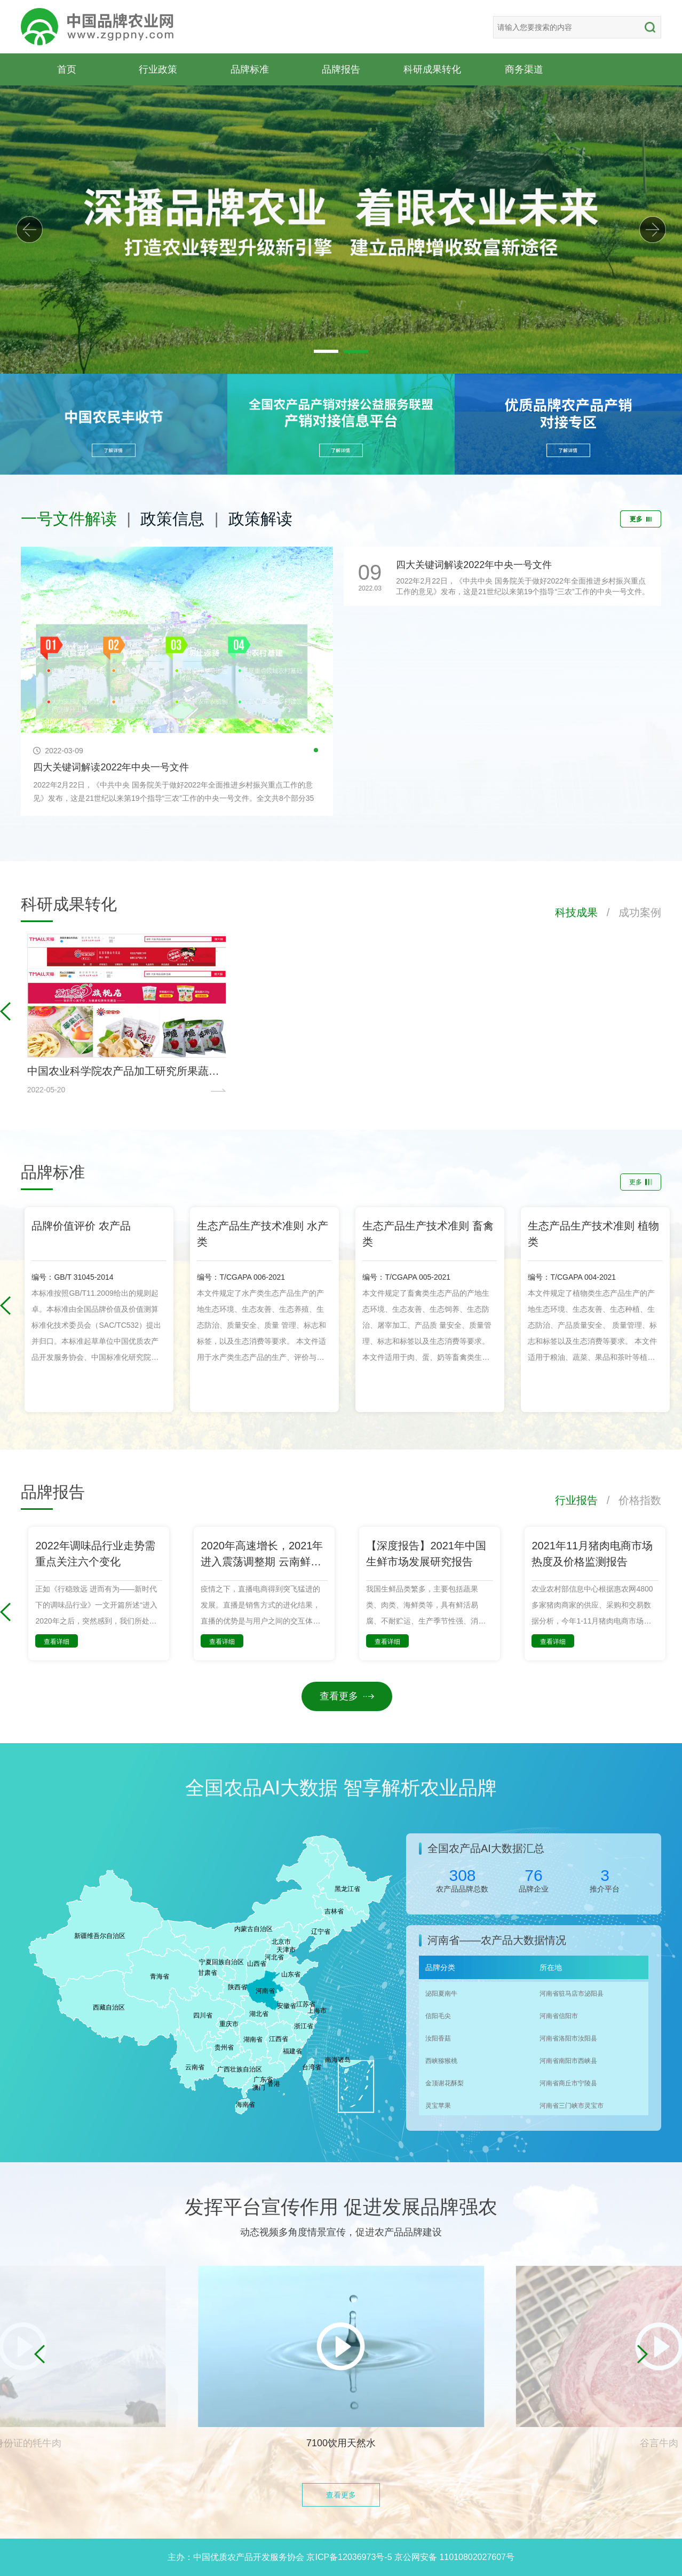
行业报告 (576, 1500)
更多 (641, 519)
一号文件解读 (69, 518)
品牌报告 (341, 69)
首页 (66, 69)
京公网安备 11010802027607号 (454, 2557)
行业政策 (158, 69)
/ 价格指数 (629, 1500)
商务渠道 (524, 69)
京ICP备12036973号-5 (349, 2557)
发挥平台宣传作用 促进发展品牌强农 (341, 2207)
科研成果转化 (432, 69)
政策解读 (260, 518)
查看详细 (56, 1641)
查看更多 (347, 1696)
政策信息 (172, 518)
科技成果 (576, 912)
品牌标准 (250, 69)
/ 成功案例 (629, 912)
